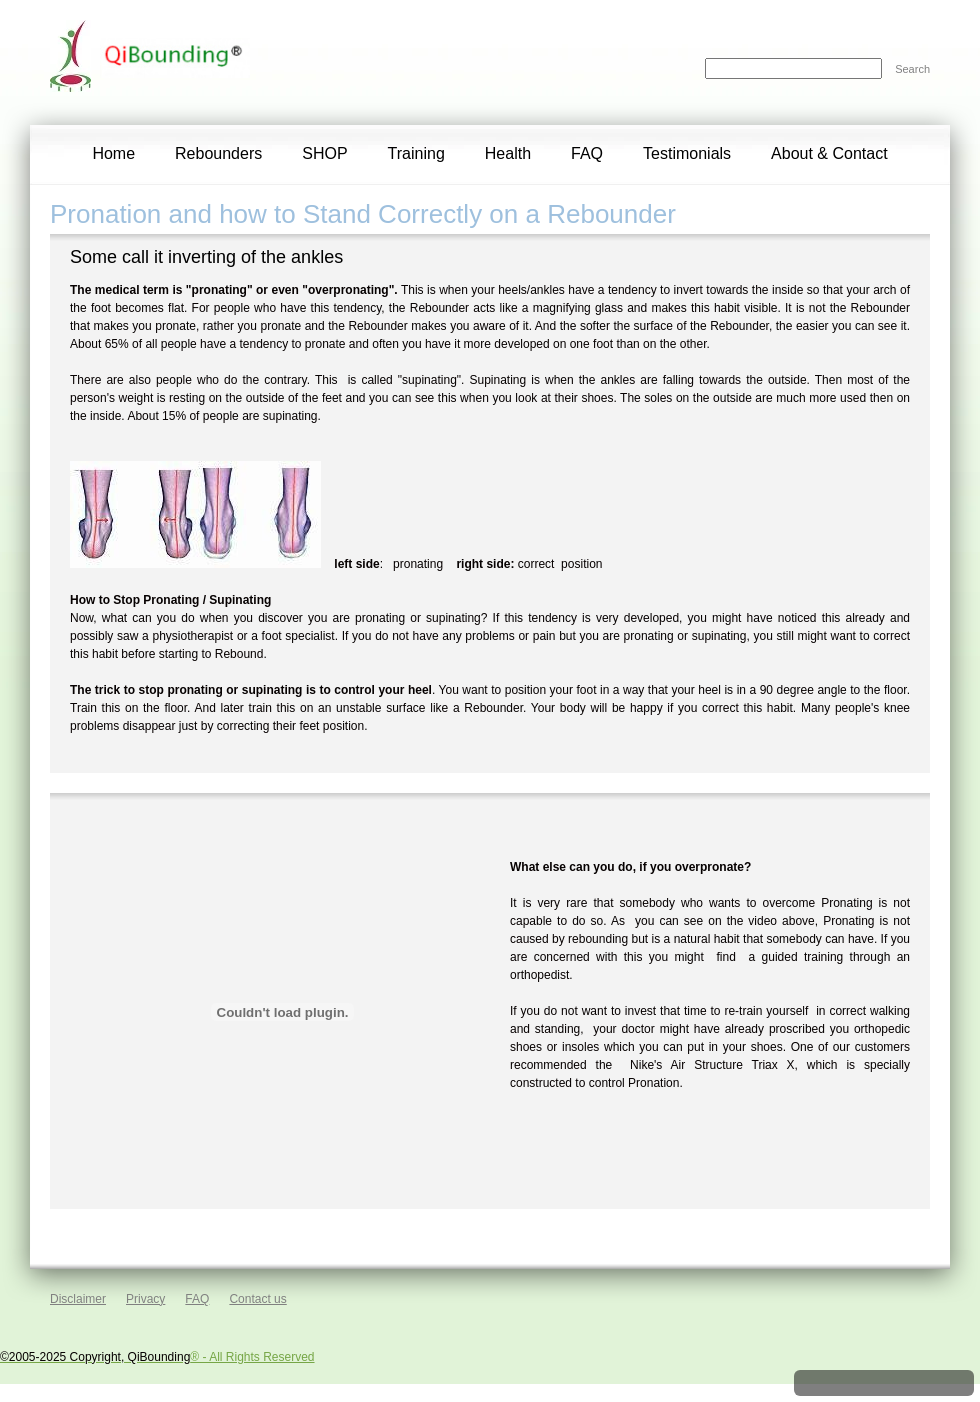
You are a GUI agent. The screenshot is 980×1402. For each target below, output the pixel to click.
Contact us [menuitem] (257, 1299)
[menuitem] (113, 155)
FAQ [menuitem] (197, 1299)
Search (912, 69)
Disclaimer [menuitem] (78, 1299)
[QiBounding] (75, 62)
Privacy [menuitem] (145, 1299)
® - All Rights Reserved (157, 1357)
